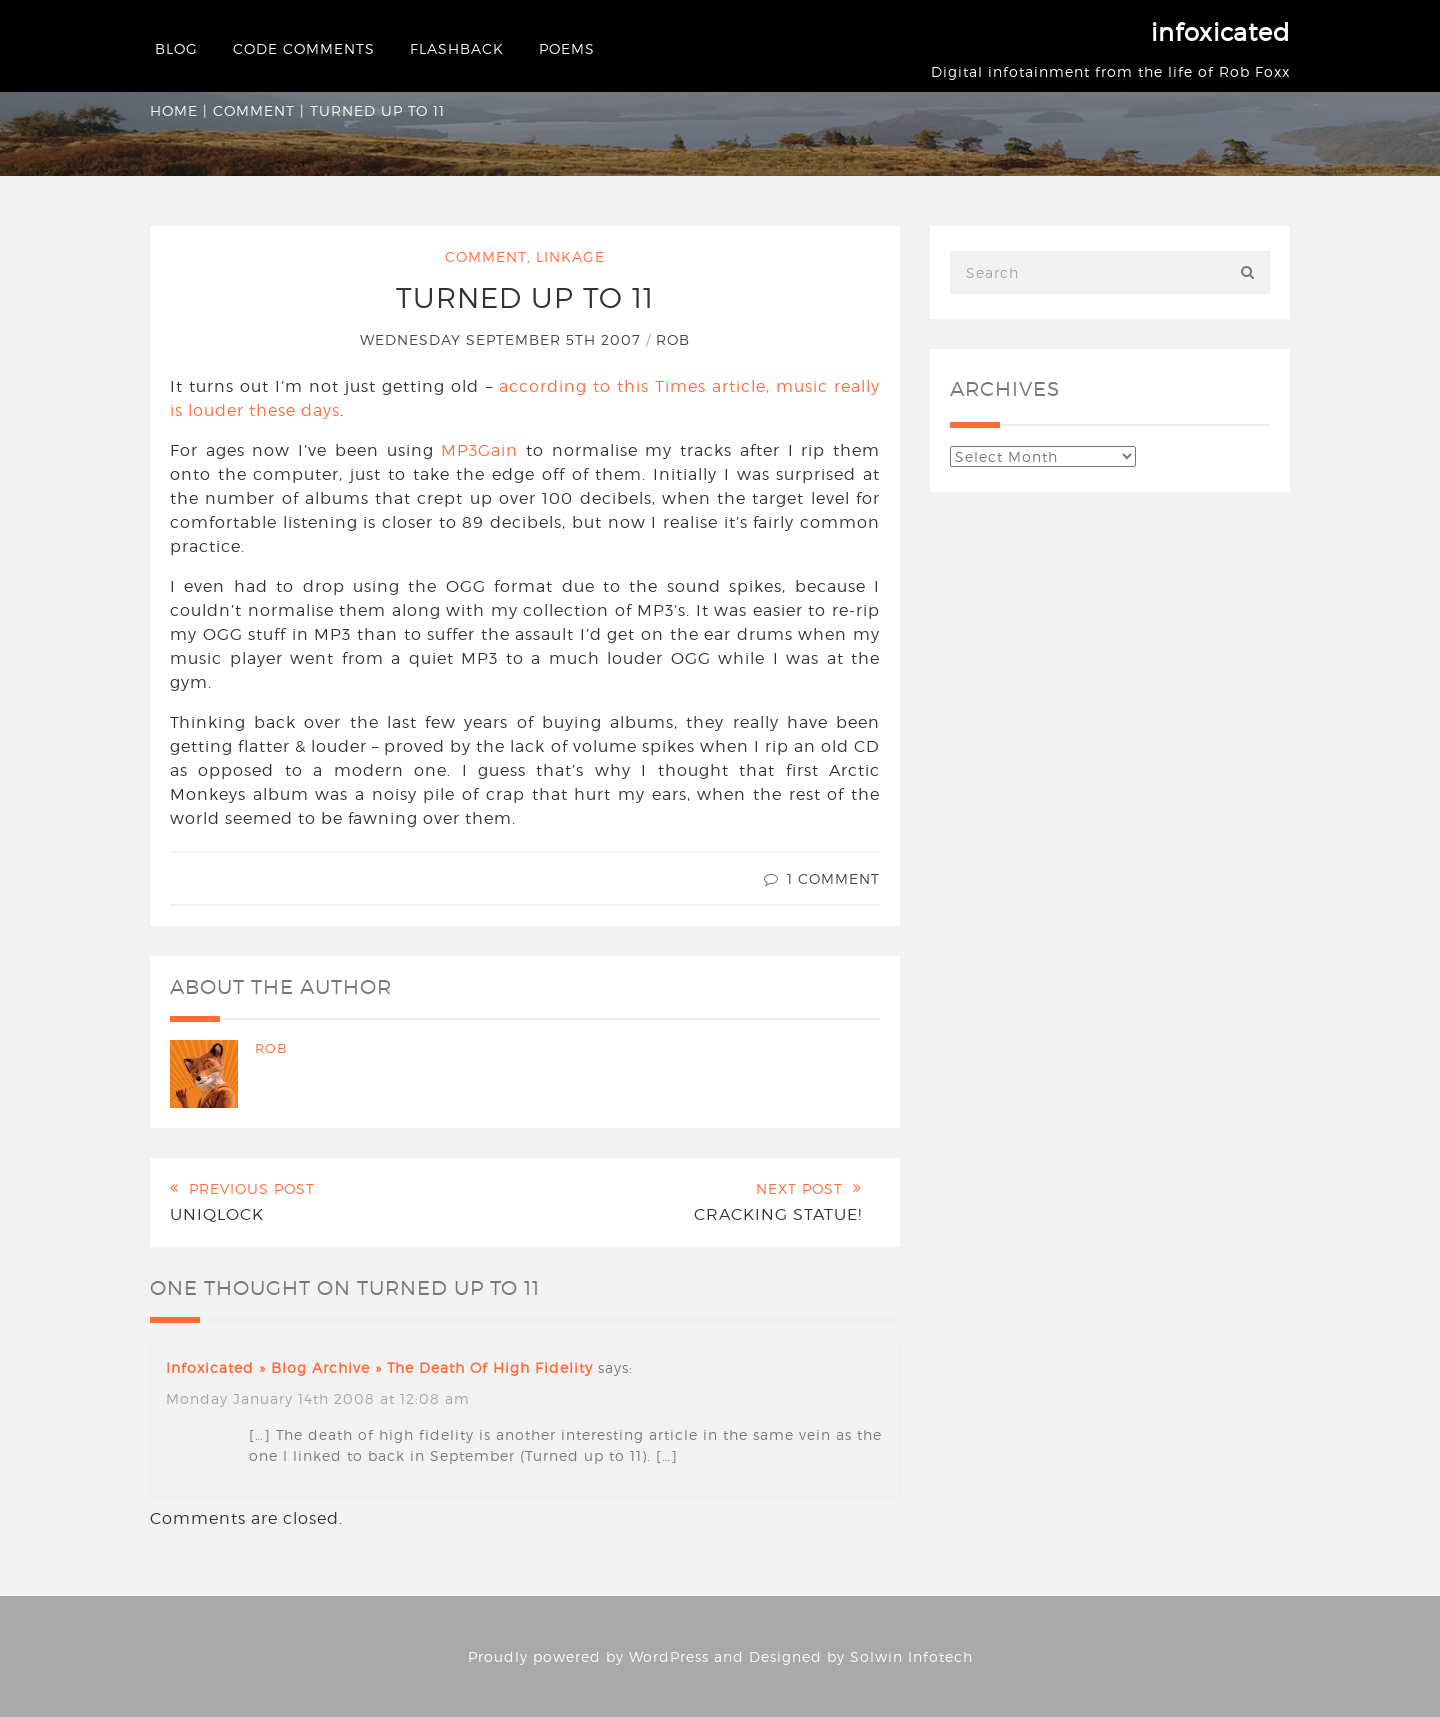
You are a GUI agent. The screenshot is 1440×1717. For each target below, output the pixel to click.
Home (174, 110)
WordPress (669, 1656)
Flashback (457, 48)
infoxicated (1220, 32)
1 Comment (833, 878)
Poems (567, 48)
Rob (673, 339)
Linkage (570, 256)
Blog (176, 48)
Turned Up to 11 (525, 298)
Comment (254, 110)
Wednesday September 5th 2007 (503, 339)
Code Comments (304, 48)
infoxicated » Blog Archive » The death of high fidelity (379, 1367)
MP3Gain (479, 450)
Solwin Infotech (911, 1656)
